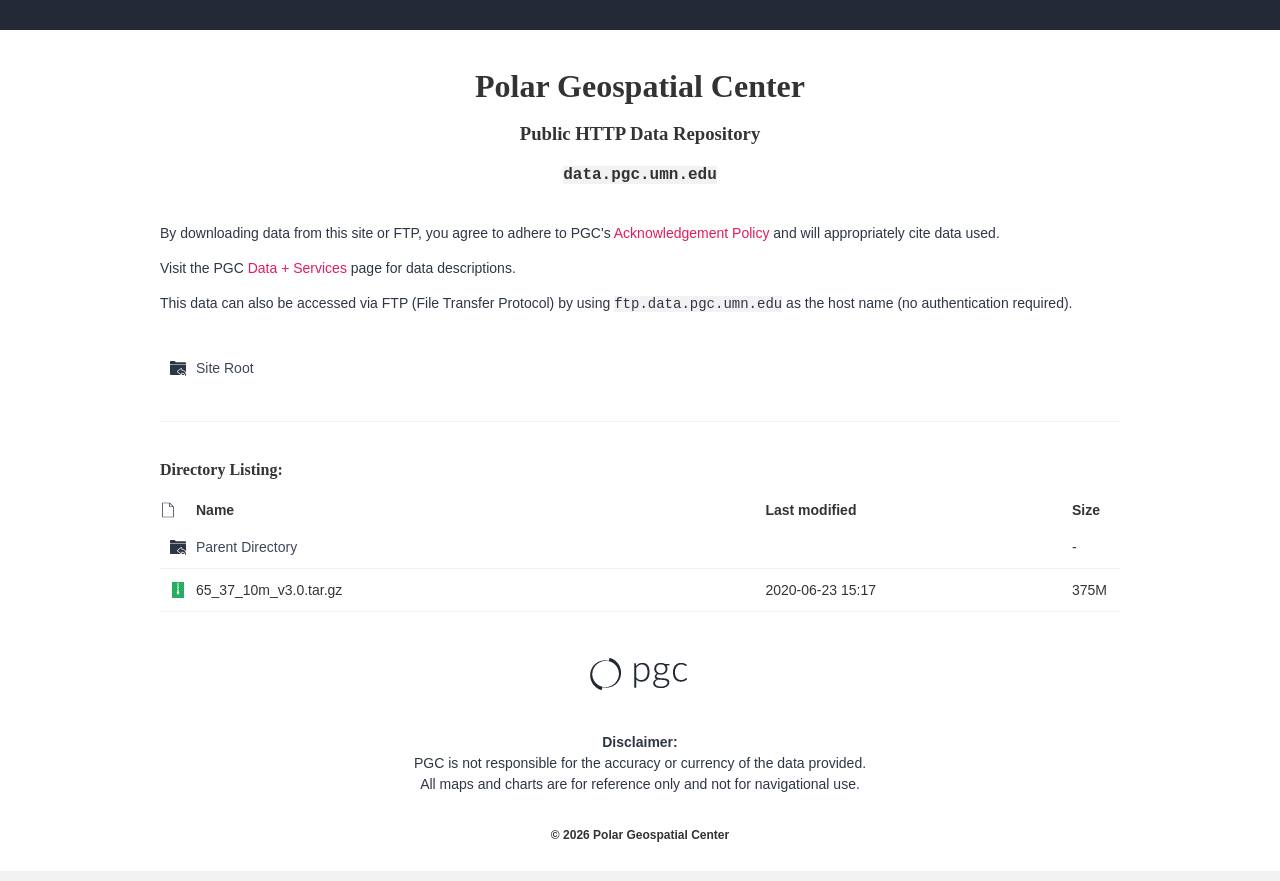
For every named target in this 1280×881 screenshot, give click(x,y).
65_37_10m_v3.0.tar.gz (269, 590)
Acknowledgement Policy (692, 233)
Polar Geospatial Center (661, 835)
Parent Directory (246, 547)
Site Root (225, 368)
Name (215, 510)
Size (1086, 510)
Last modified (810, 510)
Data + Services (297, 268)
